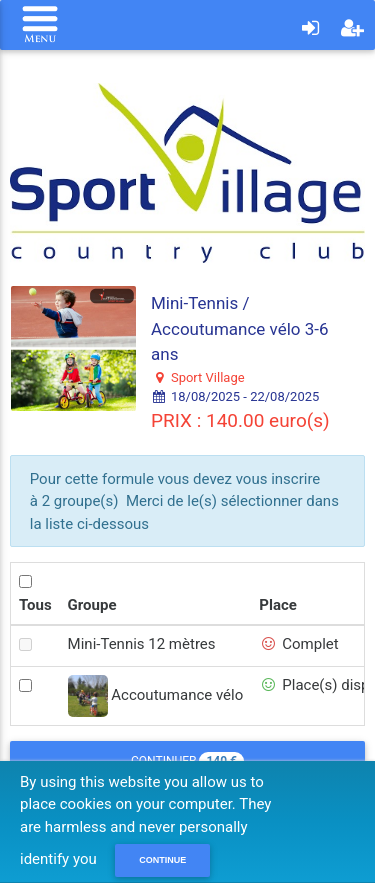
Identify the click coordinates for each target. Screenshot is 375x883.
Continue (162, 860)
